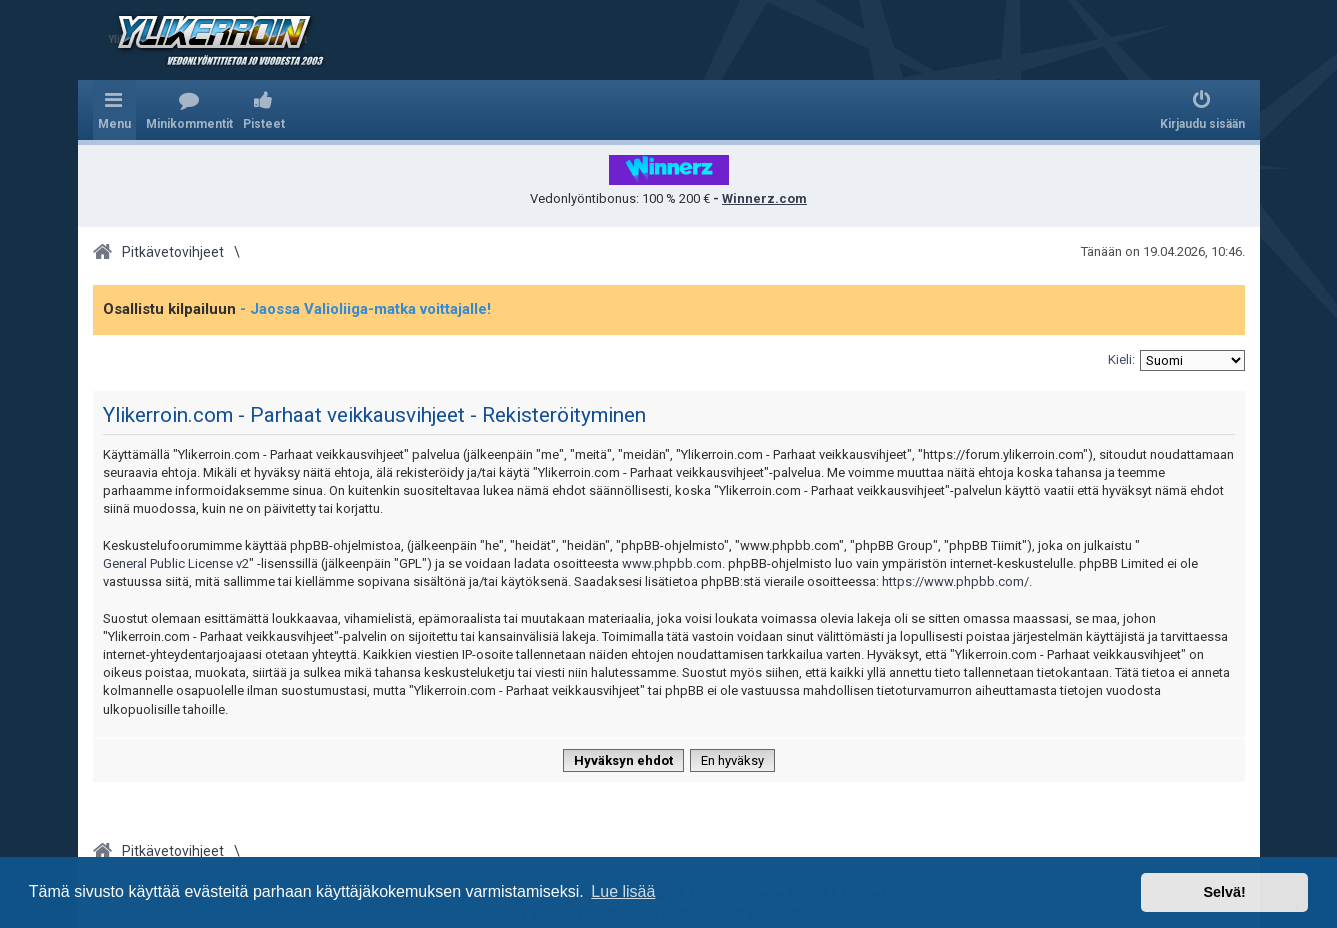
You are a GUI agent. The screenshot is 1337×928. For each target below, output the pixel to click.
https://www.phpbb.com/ (955, 581)
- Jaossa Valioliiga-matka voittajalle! (365, 309)
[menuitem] (189, 110)
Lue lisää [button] (623, 891)
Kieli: (1121, 359)
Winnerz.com (764, 198)
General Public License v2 (176, 563)
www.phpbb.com (672, 563)
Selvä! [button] (1224, 892)
